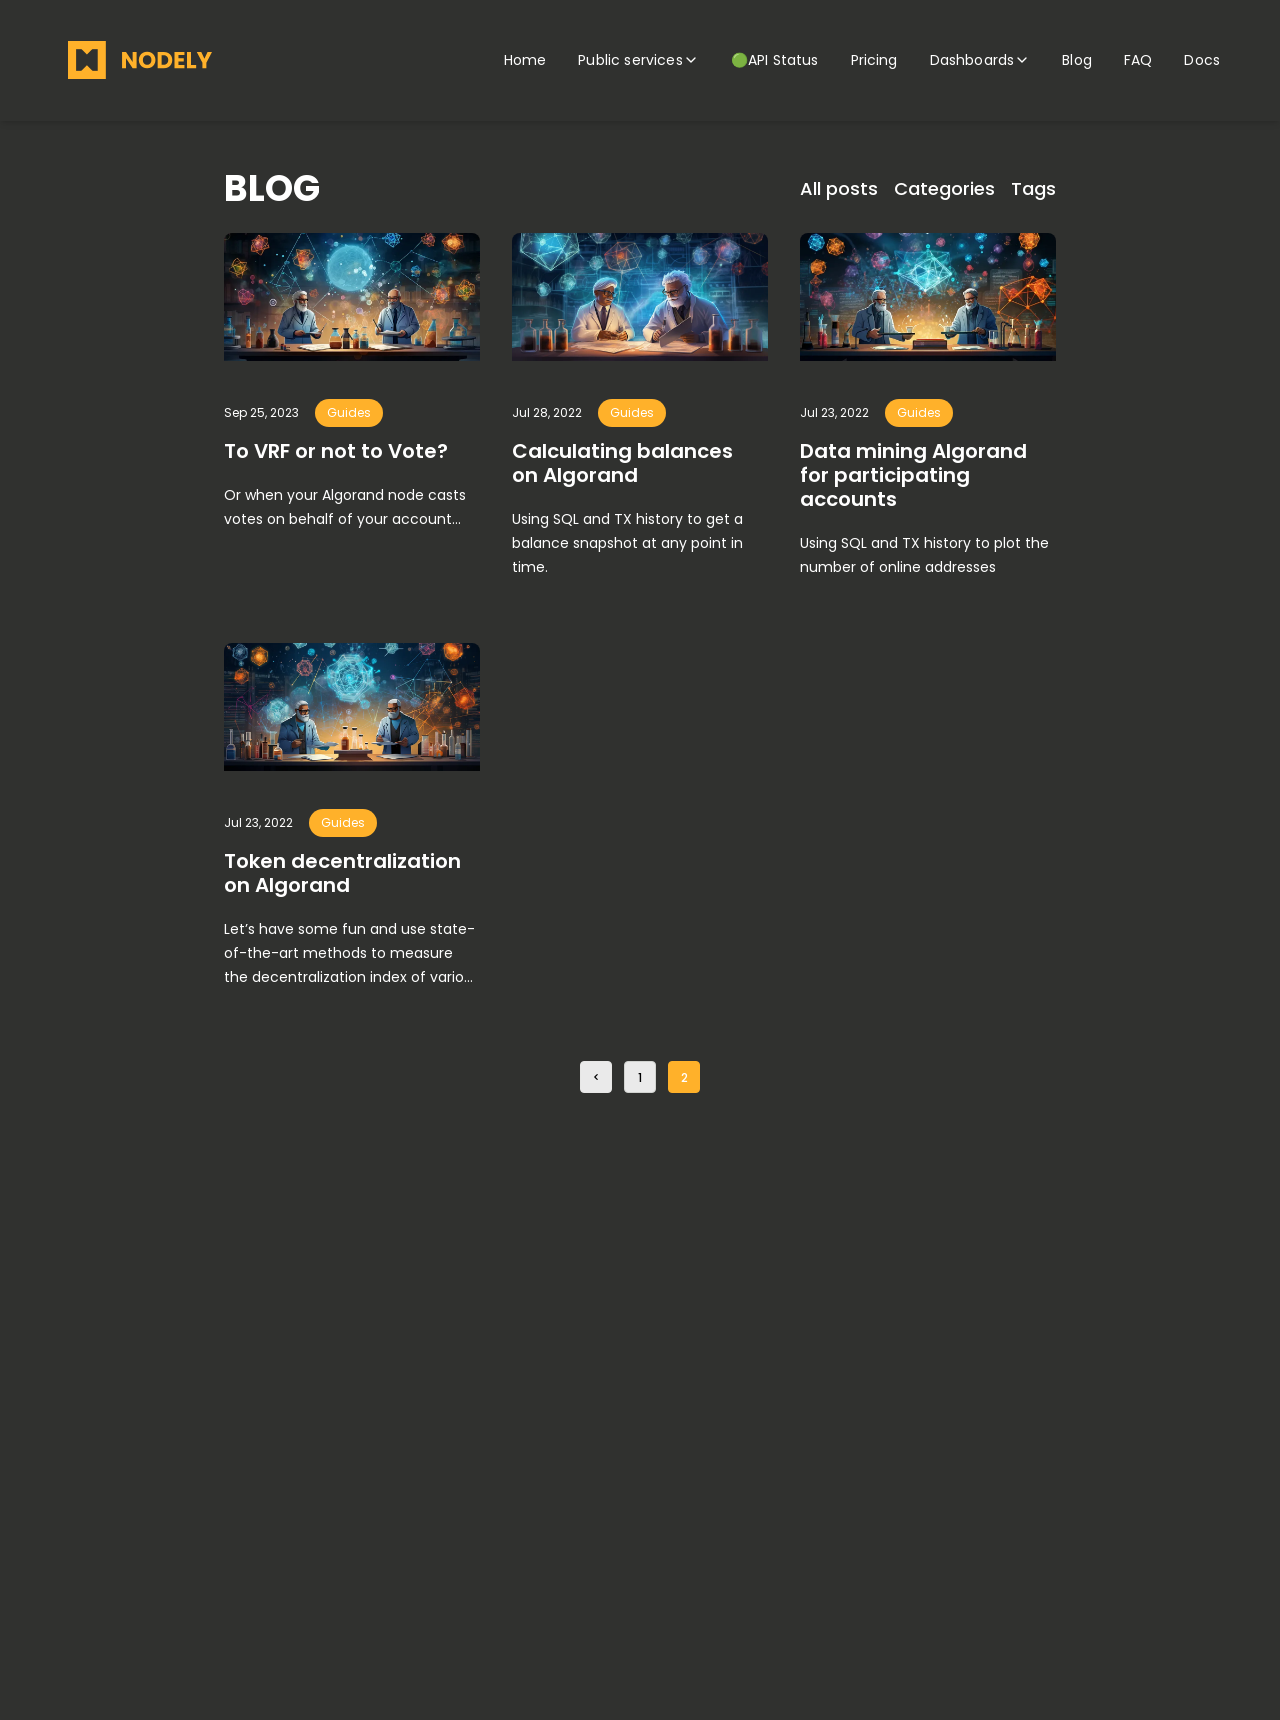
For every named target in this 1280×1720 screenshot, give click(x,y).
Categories (944, 188)
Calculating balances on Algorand (622, 463)
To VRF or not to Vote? (336, 451)
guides (349, 412)
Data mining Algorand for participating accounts (913, 475)
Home (525, 60)
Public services (638, 60)
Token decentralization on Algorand (342, 873)
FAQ (1138, 60)
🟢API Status (775, 60)
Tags (1033, 188)
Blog (1077, 60)
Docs (1202, 60)
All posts (839, 188)
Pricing (874, 60)
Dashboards (980, 60)
